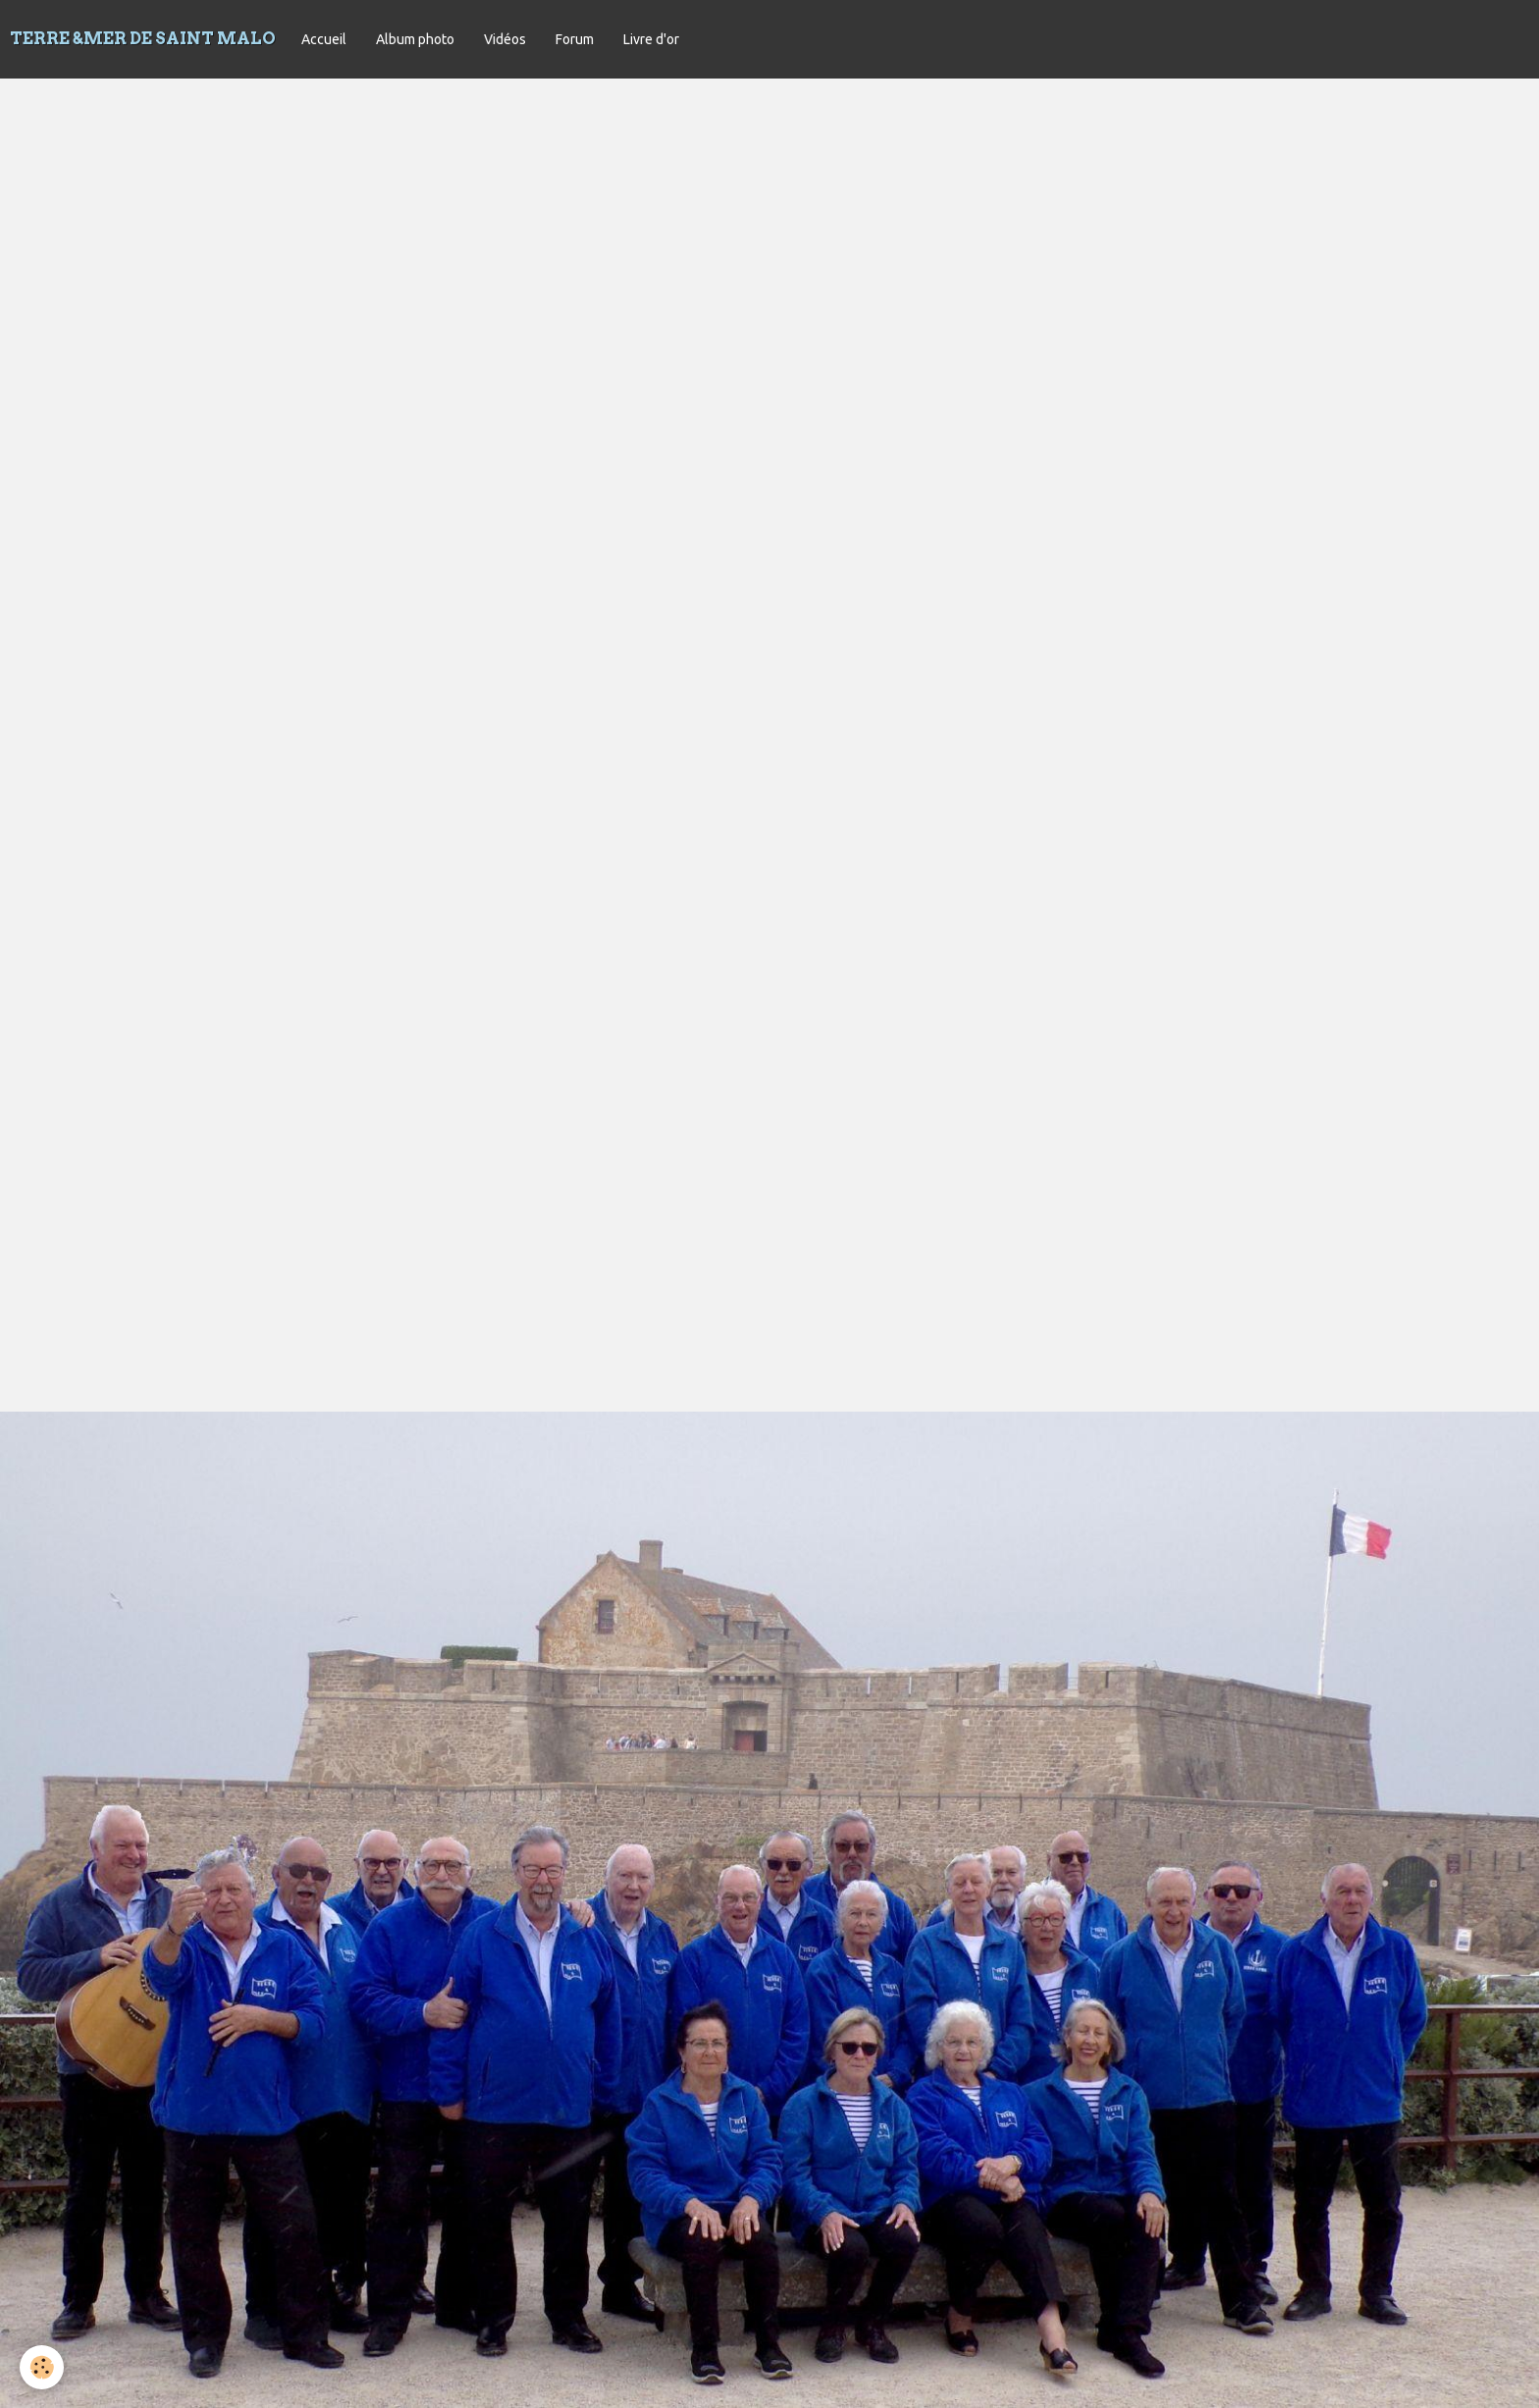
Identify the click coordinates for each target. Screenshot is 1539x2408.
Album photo (415, 39)
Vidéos (505, 39)
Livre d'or (651, 39)
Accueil (323, 39)
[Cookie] (42, 2367)
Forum (575, 39)
